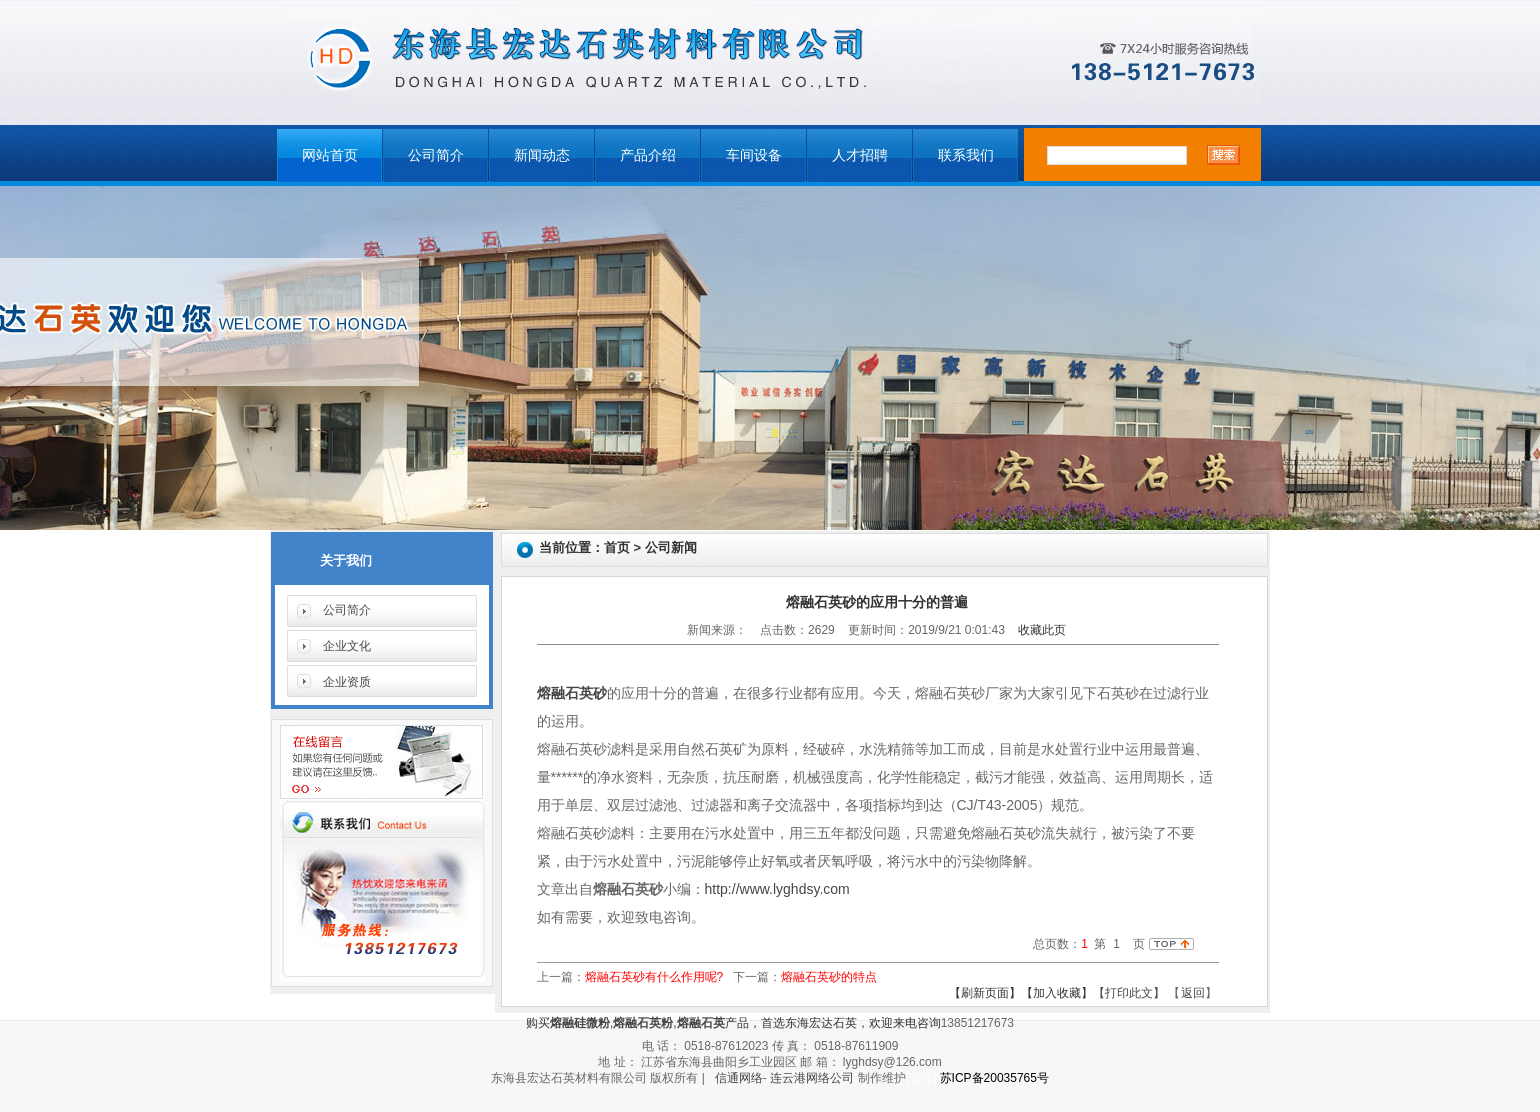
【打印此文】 (1129, 993)
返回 (1193, 993)
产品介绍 (648, 155)
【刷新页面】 (985, 993)
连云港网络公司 (812, 1078)
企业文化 (347, 646)
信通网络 (739, 1078)
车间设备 (754, 155)
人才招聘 (860, 155)
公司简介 (436, 155)
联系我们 (966, 155)
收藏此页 (1042, 630)
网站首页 (330, 155)
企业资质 (347, 682)
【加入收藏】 (1057, 993)
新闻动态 (542, 155)
